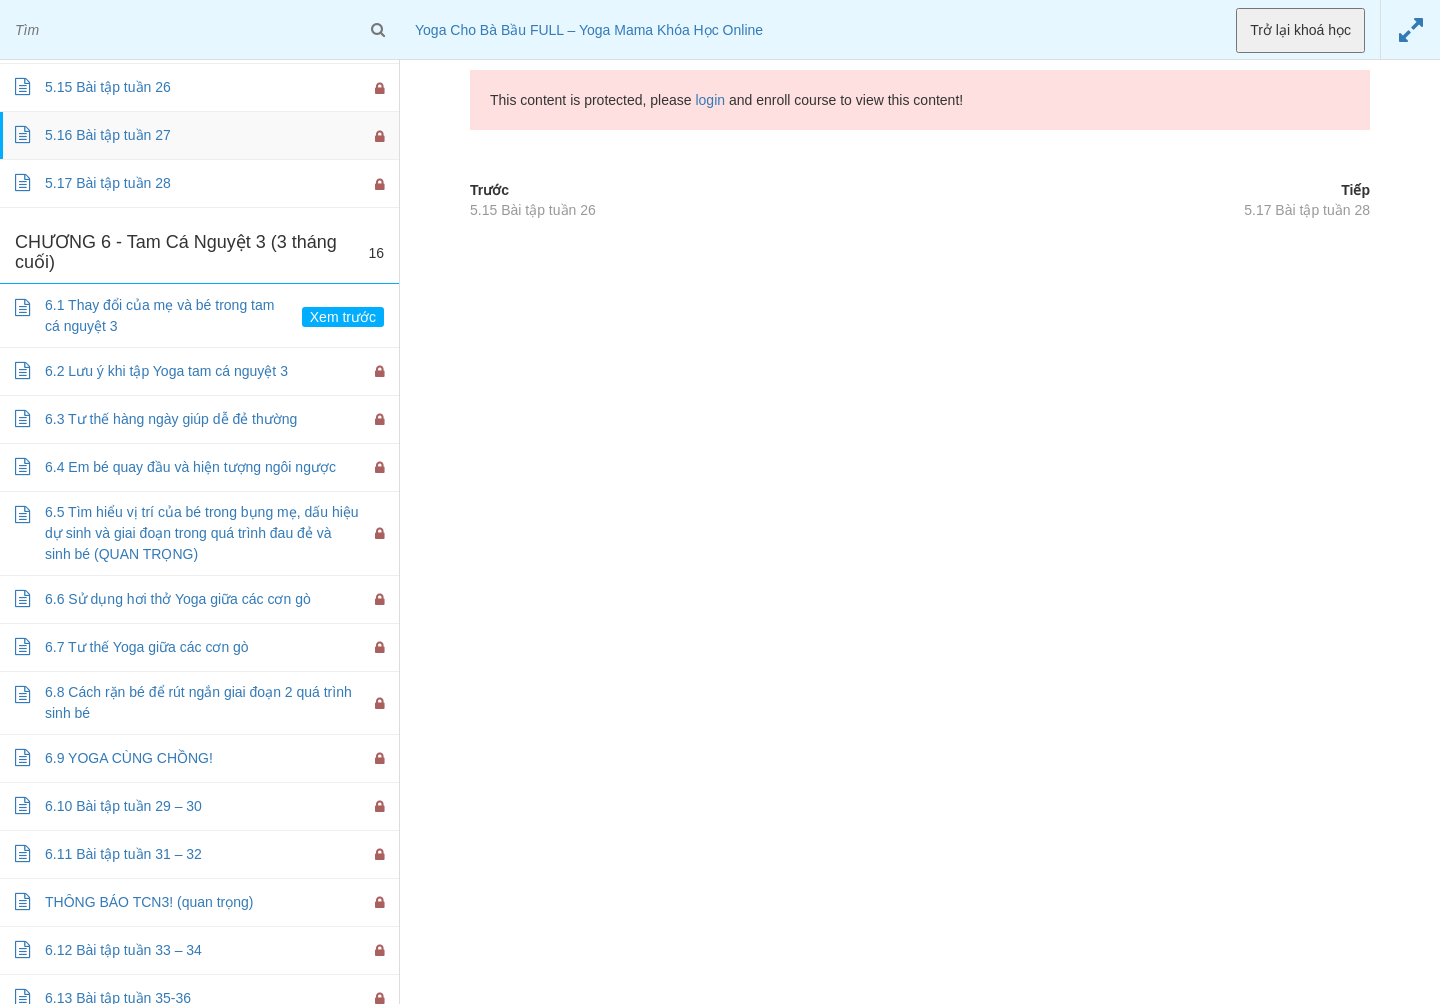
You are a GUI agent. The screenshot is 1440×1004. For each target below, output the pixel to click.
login (710, 100)
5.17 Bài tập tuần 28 (1307, 210)
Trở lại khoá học (1300, 30)
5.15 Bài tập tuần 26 (533, 210)
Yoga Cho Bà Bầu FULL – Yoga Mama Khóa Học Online (589, 30)
